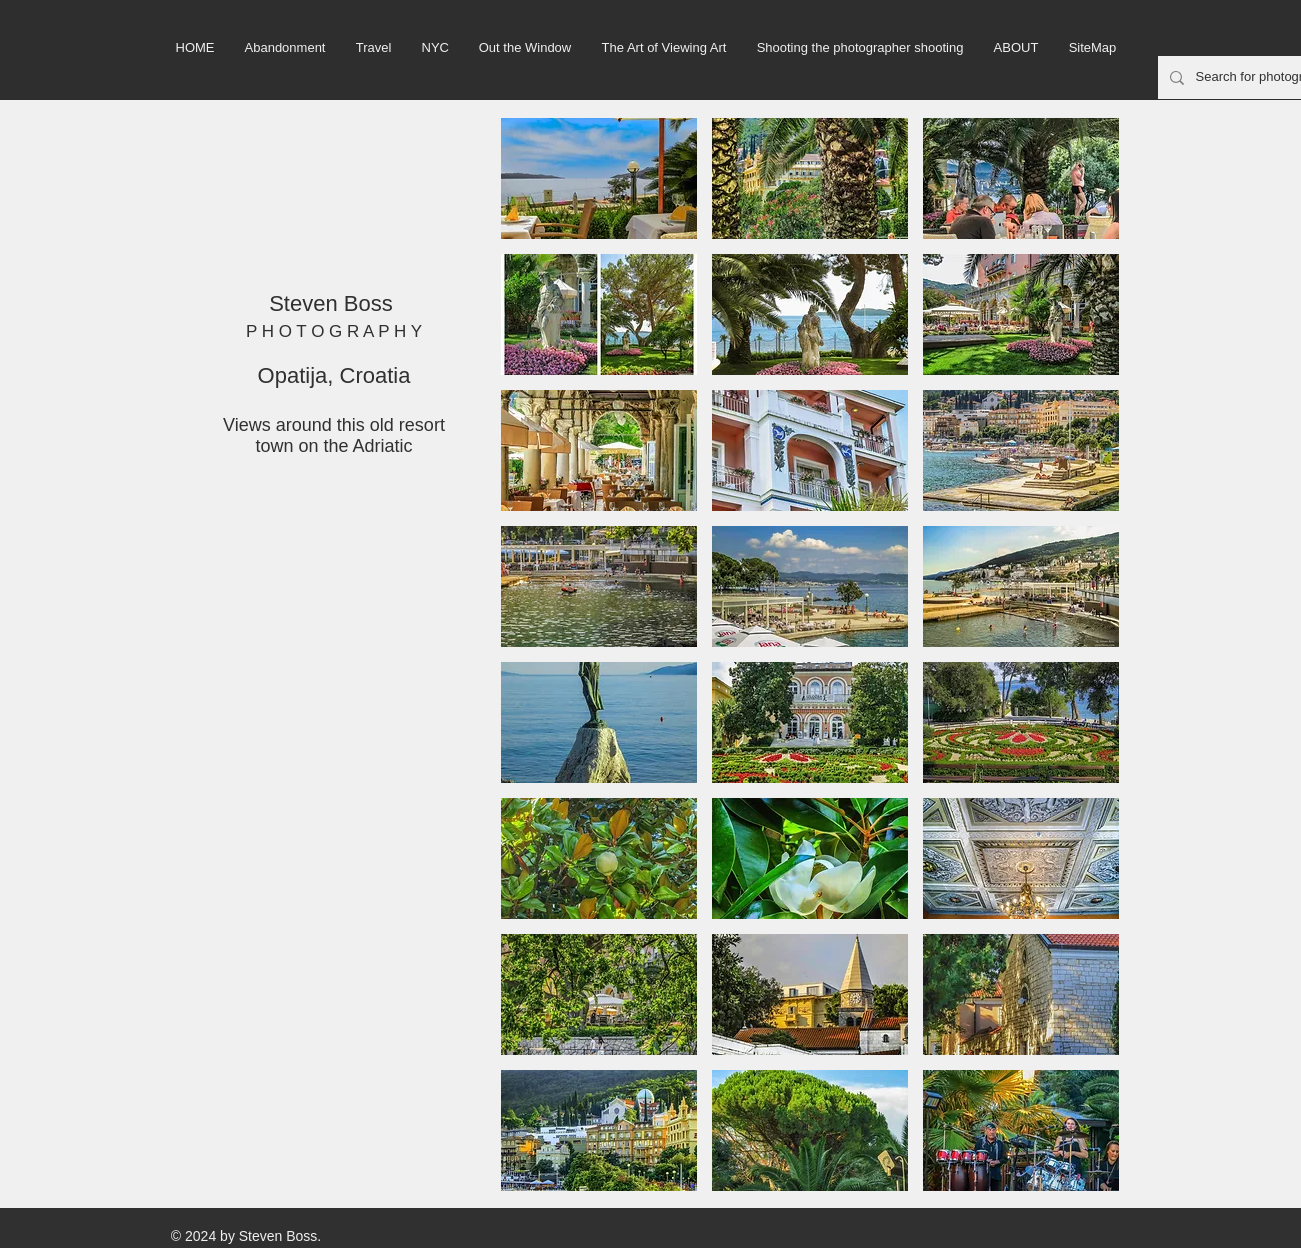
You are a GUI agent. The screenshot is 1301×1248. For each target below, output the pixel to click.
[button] (599, 178)
